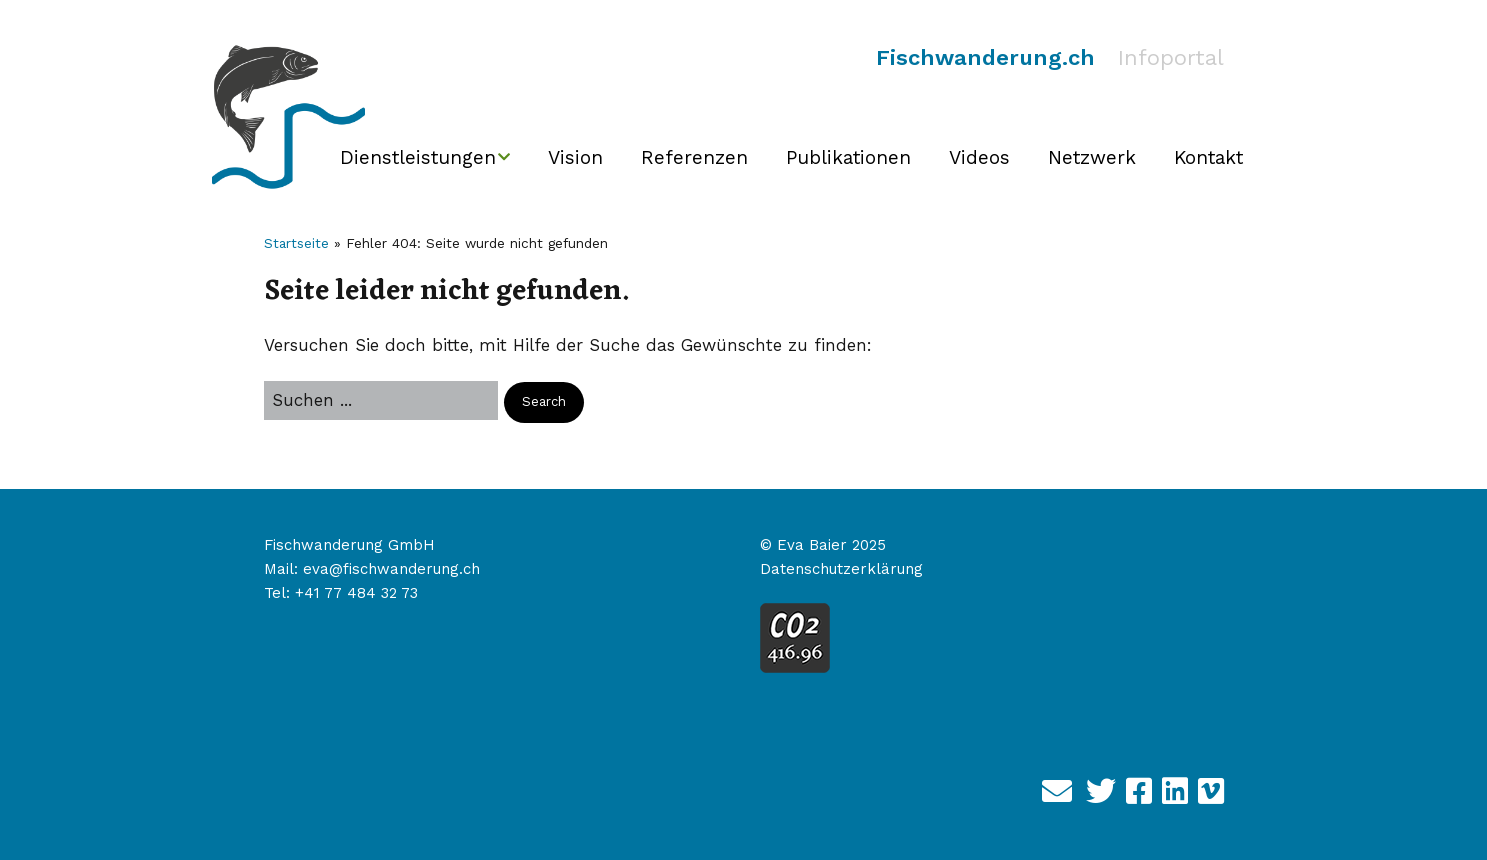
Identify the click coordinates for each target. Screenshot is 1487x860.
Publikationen (848, 157)
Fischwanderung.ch (985, 57)
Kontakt (1208, 157)
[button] (544, 402)
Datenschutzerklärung (841, 569)
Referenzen (694, 157)
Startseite (296, 243)
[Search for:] (381, 400)
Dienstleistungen (418, 157)
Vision (575, 157)
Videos (979, 157)
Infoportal (1171, 57)
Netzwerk (1092, 157)
